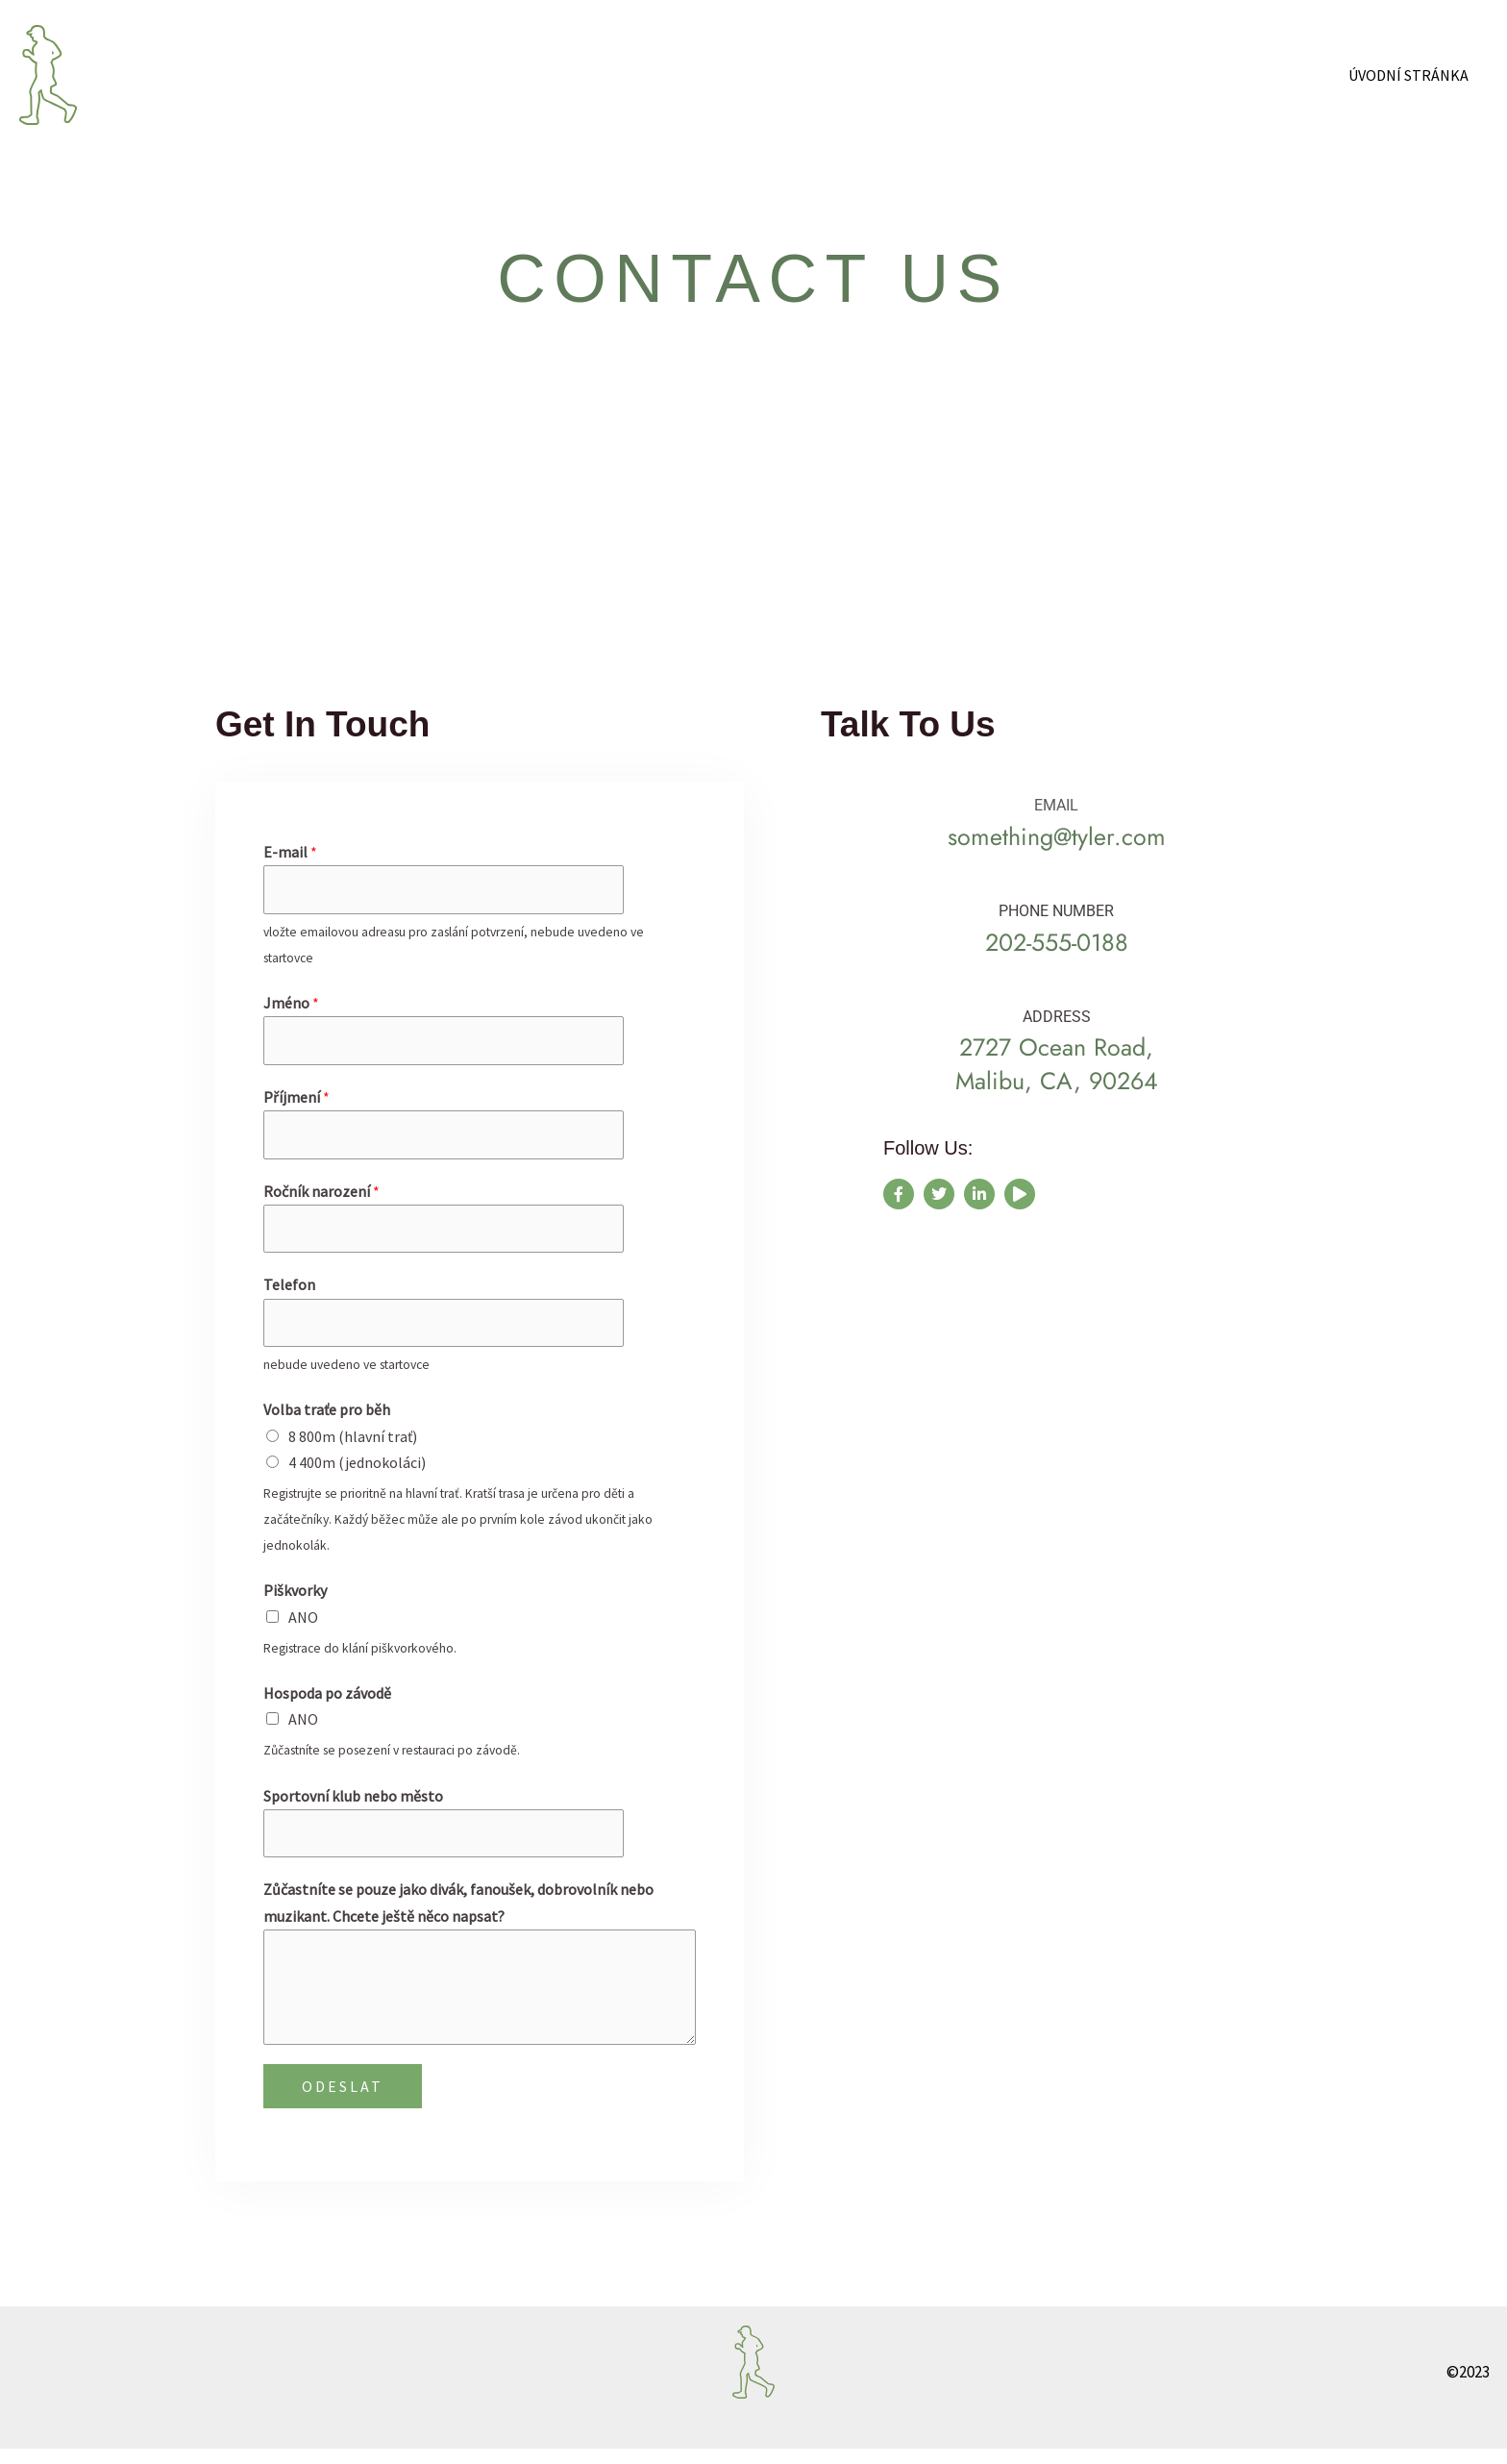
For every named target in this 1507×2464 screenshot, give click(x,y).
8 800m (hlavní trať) (352, 1448)
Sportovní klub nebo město (353, 1808)
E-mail (290, 851)
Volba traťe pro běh (326, 1422)
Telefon (289, 1295)
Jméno (291, 1005)
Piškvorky (295, 1603)
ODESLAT (342, 2101)
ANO (303, 1629)
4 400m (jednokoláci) (357, 1474)
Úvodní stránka (1412, 75)
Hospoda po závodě (327, 1705)
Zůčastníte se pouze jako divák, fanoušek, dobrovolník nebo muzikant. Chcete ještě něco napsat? (458, 1917)
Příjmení (296, 1101)
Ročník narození (321, 1198)
